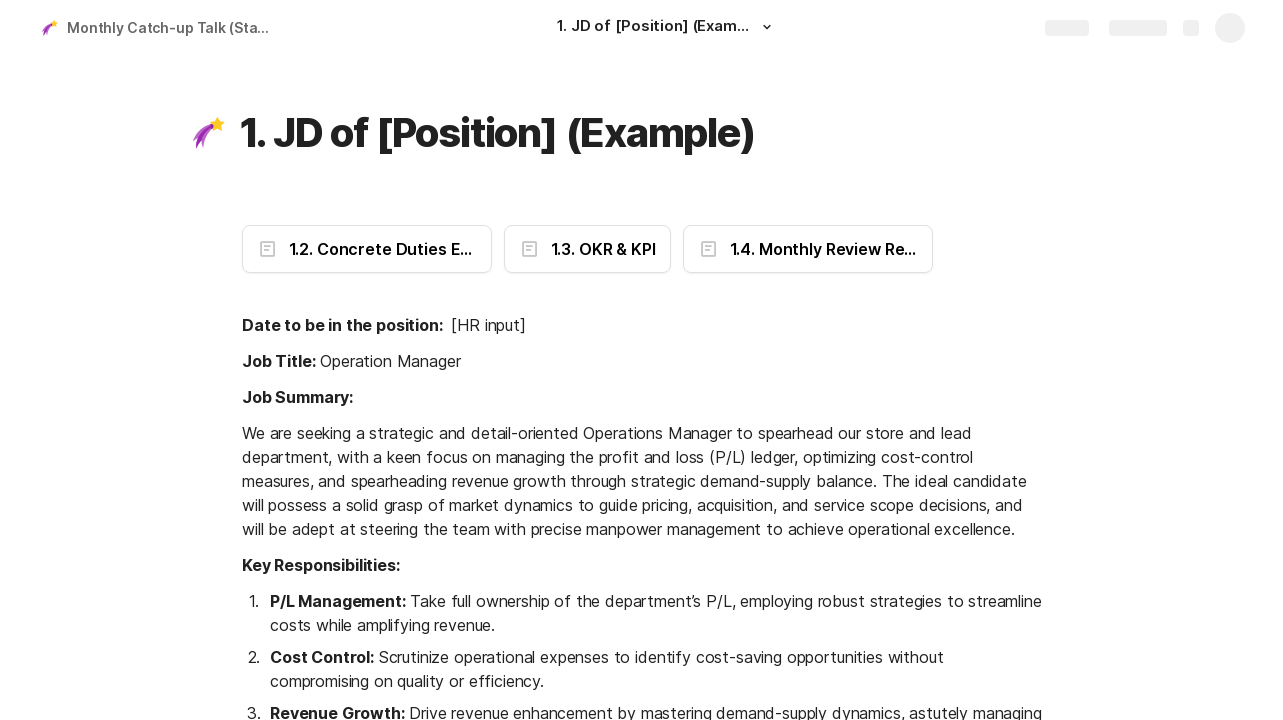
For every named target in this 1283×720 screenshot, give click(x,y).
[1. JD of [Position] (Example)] (667, 28)
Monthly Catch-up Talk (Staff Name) (173, 27)
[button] (767, 27)
